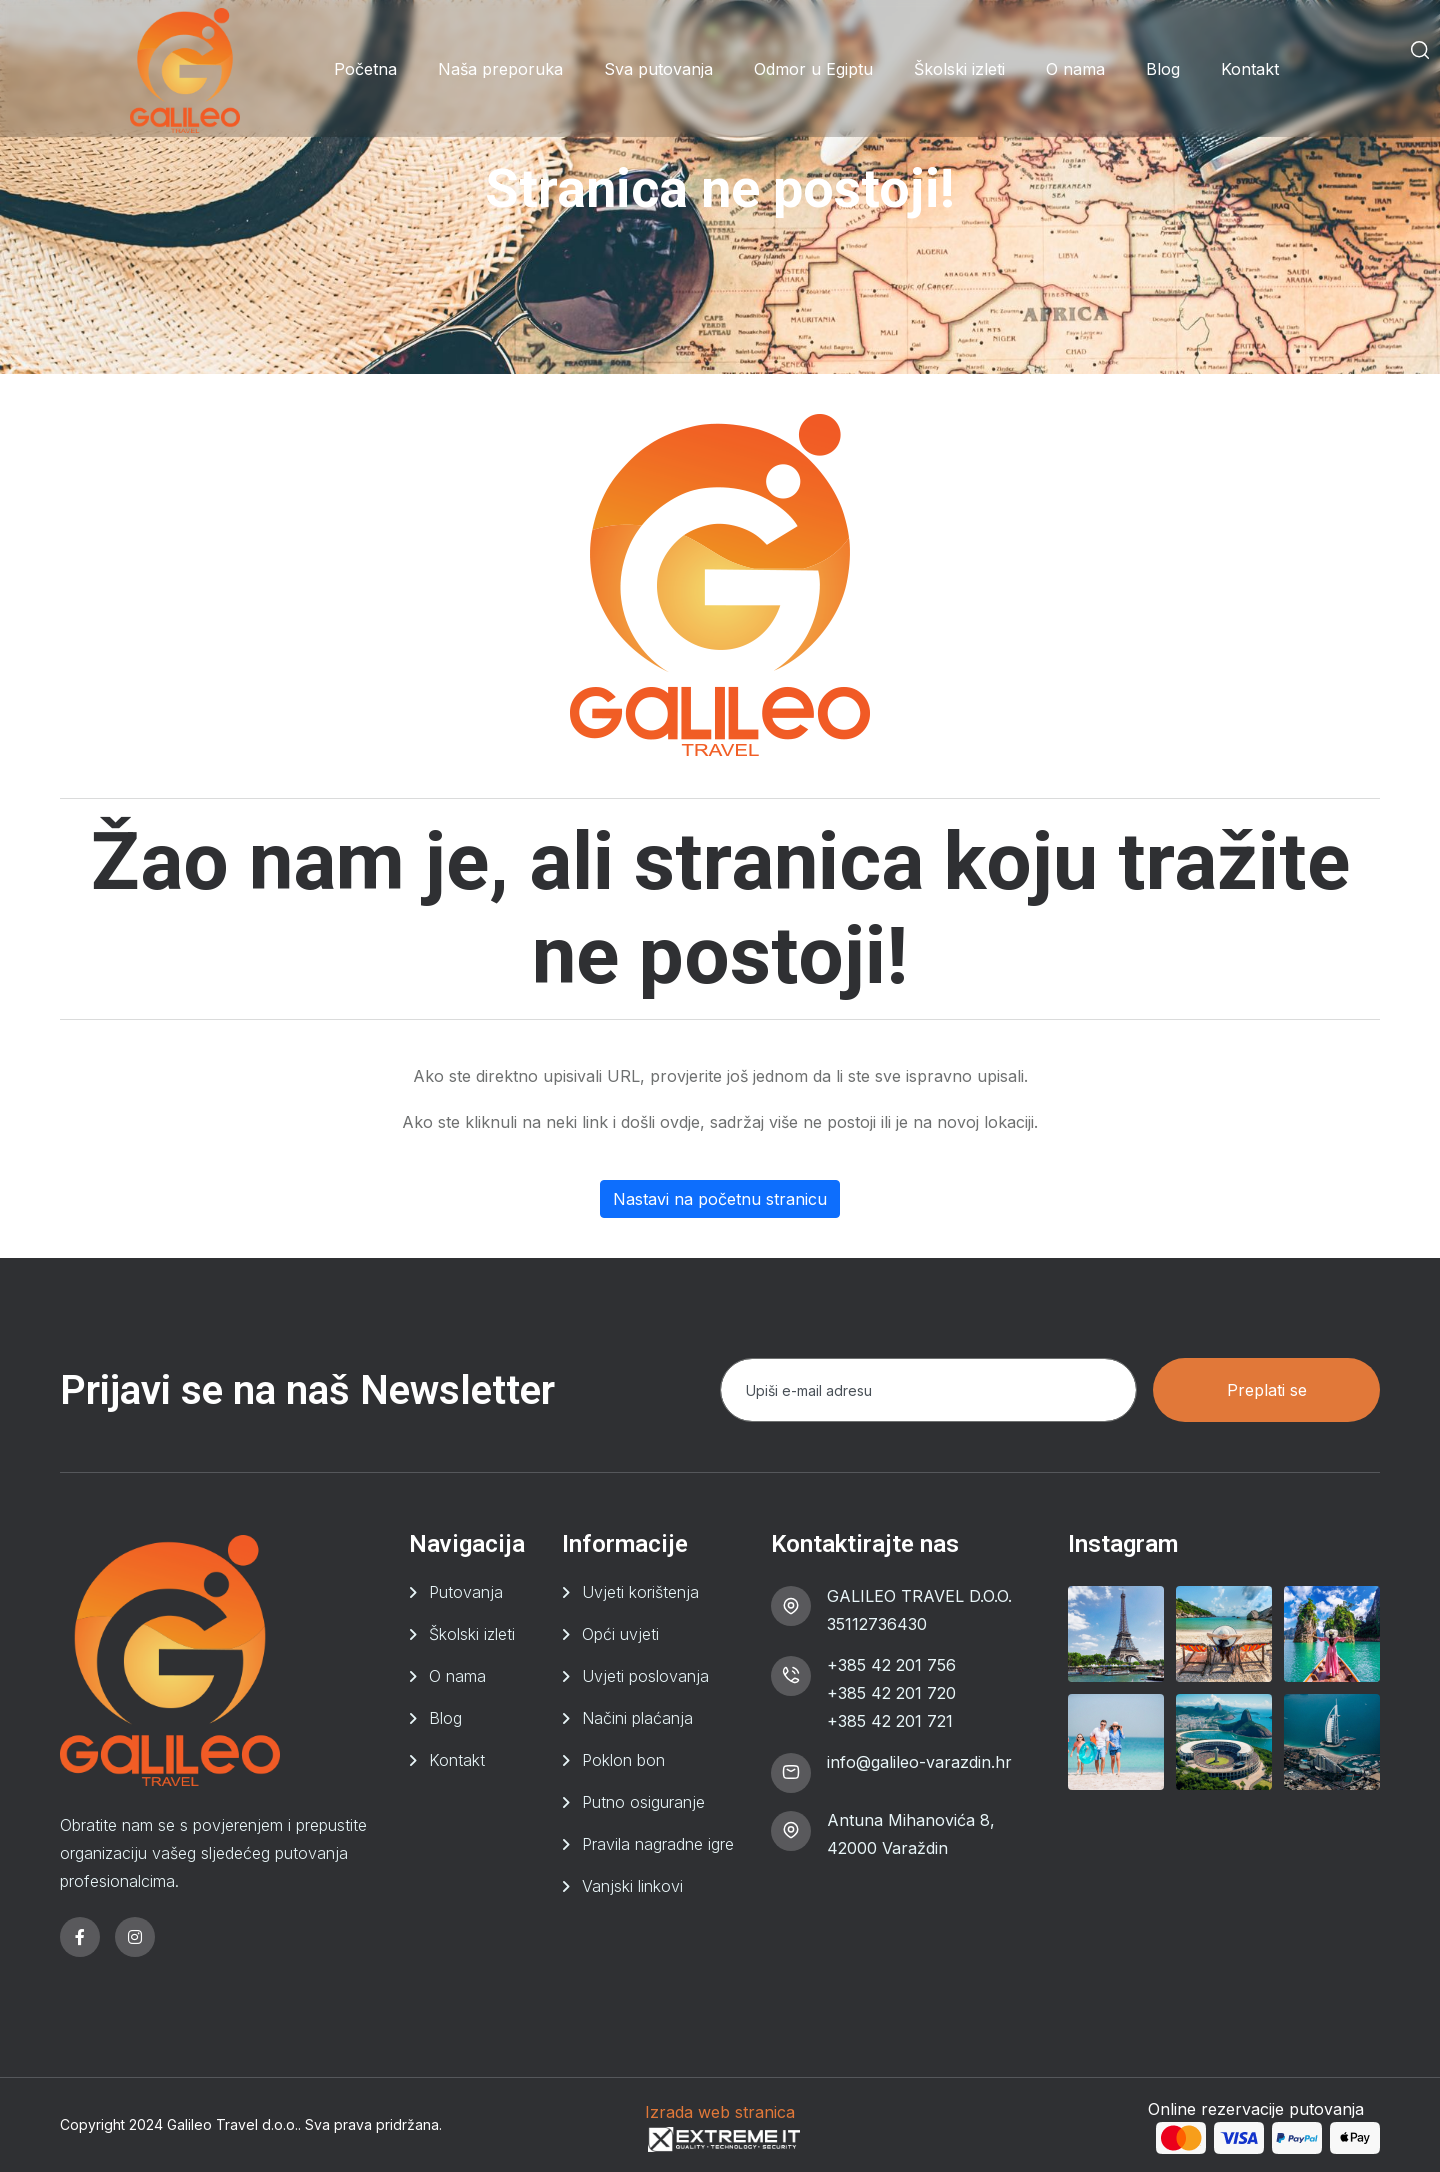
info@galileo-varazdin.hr (919, 1762)
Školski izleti (959, 69)
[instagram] (135, 1937)
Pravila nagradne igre (658, 1844)
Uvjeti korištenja (640, 1592)
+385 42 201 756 (891, 1665)
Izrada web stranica (720, 2112)
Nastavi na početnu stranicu (720, 1199)
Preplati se (1267, 1390)
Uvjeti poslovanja (645, 1676)
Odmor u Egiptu (813, 69)
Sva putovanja (658, 69)
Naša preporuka (500, 69)
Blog (1163, 69)
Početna (365, 69)
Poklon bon (623, 1760)
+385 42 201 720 (891, 1693)
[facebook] (80, 1937)
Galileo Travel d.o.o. (232, 2124)
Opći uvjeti (620, 1634)
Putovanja (466, 1592)
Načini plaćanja (637, 1718)
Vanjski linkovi (632, 1886)
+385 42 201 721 (890, 1721)
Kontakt (1250, 69)
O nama (1075, 69)
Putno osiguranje (643, 1802)
